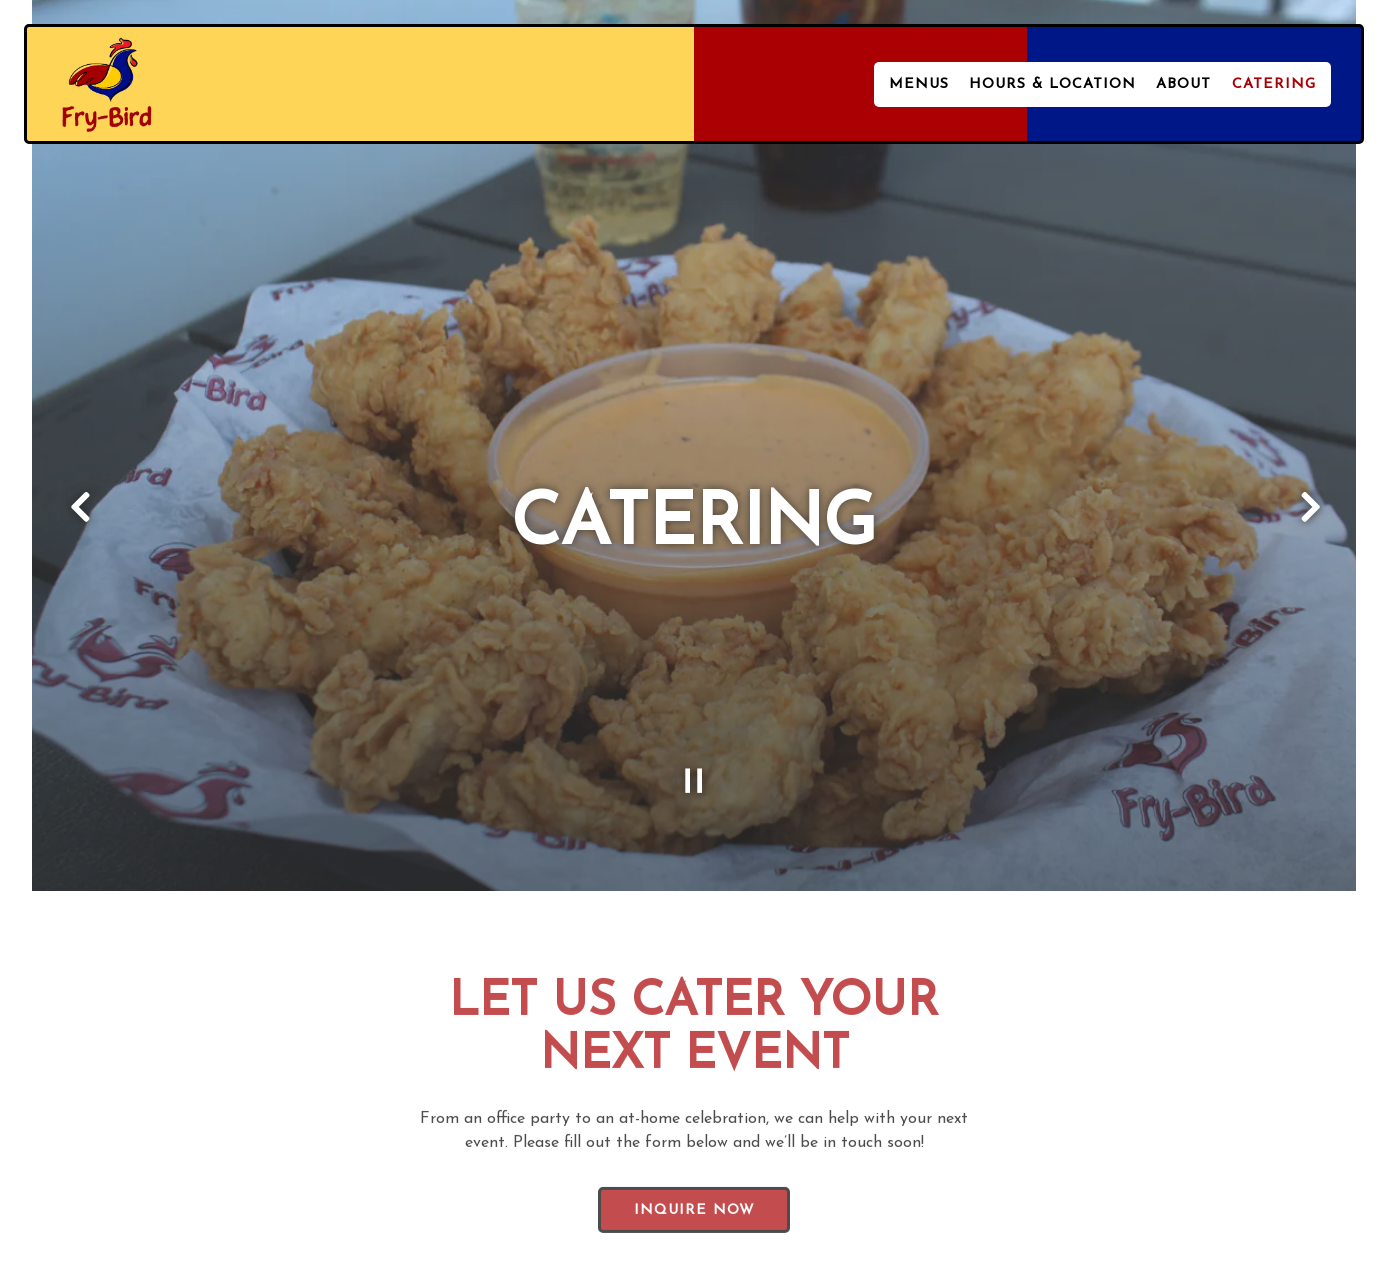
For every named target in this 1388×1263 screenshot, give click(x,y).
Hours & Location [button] (1052, 84)
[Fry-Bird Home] (107, 83)
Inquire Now (694, 1181)
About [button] (1183, 84)
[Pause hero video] (694, 748)
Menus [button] (919, 84)
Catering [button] (1274, 84)
